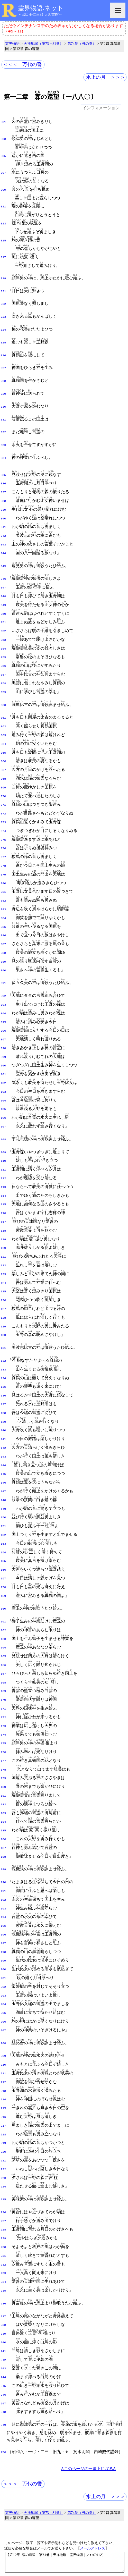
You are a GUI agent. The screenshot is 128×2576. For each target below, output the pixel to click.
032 (3, 421)
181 (3, 1708)
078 (3, 831)
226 (3, 2101)
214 (3, 1994)
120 (3, 1191)
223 (3, 2068)
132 (3, 1298)
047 (3, 569)
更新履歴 (112, 2479)
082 (3, 864)
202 (3, 1888)
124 (3, 1224)
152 (3, 1462)
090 (3, 929)
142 (3, 1380)
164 (3, 1568)
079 (3, 839)
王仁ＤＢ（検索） (91, 2486)
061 (3, 691)
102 (3, 1036)
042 (3, 519)
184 (3, 1732)
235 (3, 2175)
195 (3, 1831)
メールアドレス (92, 2425)
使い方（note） (37, 2473)
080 (3, 847)
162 (3, 1552)
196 (3, 1839)
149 (3, 1437)
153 (3, 1470)
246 (3, 2273)
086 (3, 896)
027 (3, 359)
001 (3, 122)
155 (3, 1486)
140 (3, 1363)
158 (3, 1511)
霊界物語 (12, 43)
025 (3, 335)
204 (3, 1904)
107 (3, 1077)
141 (3, 1372)
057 (3, 651)
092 (3, 954)
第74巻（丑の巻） (81, 43)
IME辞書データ (64, 2493)
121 (3, 1200)
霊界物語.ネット (40, 8)
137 (3, 1339)
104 (3, 1052)
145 (3, 1404)
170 (3, 1617)
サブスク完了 (78, 2499)
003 (3, 138)
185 (3, 1740)
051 (3, 601)
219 (3, 2035)
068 (3, 749)
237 (3, 2200)
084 (3, 880)
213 (3, 1986)
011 (3, 203)
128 (3, 1257)
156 (3, 1495)
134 (3, 1314)
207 (3, 1929)
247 (3, 2281)
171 (3, 1626)
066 (3, 732)
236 (3, 2187)
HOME (12, 2473)
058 (3, 659)
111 (3, 1118)
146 (3, 1413)
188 (3, 1765)
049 (3, 585)
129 (3, 1265)
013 (3, 220)
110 (3, 1109)
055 (3, 634)
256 (3, 2329)
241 (3, 2232)
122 (3, 1208)
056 (3, 642)
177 (3, 1675)
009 (3, 187)
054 (3, 626)
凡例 (54, 2479)
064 (3, 716)
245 (3, 2265)
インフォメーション (101, 108)
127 (3, 1249)
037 (3, 478)
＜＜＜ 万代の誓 (22, 64)
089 (3, 921)
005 (3, 155)
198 (3, 1855)
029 (3, 384)
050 (3, 593)
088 (3, 913)
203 (3, 1896)
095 (3, 978)
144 (3, 1396)
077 (3, 823)
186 (3, 1749)
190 (3, 1790)
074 (3, 798)
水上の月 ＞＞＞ (105, 77)
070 (3, 765)
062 (3, 700)
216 (3, 2011)
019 (3, 273)
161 (3, 1544)
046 (3, 560)
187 (3, 1757)
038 (3, 487)
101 (3, 1027)
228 (3, 2117)
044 (3, 536)
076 (3, 814)
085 (3, 888)
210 (3, 1962)
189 (3, 1777)
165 (3, 1577)
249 (3, 2302)
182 (3, 1716)
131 (3, 1286)
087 (3, 905)
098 (3, 1003)
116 (3, 1159)
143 (3, 1388)
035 (3, 462)
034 (3, 446)
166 (3, 1585)
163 (3, 1560)
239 (3, 2216)
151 (3, 1454)
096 (3, 986)
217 (3, 2019)
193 (3, 1814)
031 (3, 409)
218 (3, 2027)
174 (3, 1650)
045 (3, 548)
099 (3, 1011)
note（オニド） (54, 2486)
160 (3, 1531)
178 (3, 1683)
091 (3, 941)
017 (3, 253)
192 (3, 1806)
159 (3, 1519)
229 (3, 2126)
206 (3, 1921)
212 (3, 1978)
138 (3, 1347)
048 (3, 577)
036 (3, 470)
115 (3, 1150)
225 (3, 2089)
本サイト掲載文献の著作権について (88, 2547)
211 (3, 1970)
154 (3, 1478)
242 (3, 2240)
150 (3, 1445)
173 (3, 1642)
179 (3, 1691)
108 (3, 1089)
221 (3, 2052)
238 (3, 2207)
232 (3, 2150)
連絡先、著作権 (72, 2473)
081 (3, 855)
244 (3, 2257)
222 (3, 2060)
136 (3, 1331)
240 (3, 2224)
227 (3, 2109)
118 (3, 1175)
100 (3, 1019)
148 (3, 1429)
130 (3, 1273)
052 (3, 610)
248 (3, 2289)
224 (3, 2076)
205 (3, 1912)
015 (3, 236)
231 (3, 2142)
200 (3, 1872)
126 (3, 1241)
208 (3, 1941)
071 (3, 773)
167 (3, 1593)
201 (3, 1880)
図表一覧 (101, 2473)
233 (3, 2158)
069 (3, 757)
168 (3, 1601)
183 (3, 1724)
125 (3, 1232)
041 (3, 511)
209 (3, 1953)
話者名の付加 (33, 2479)
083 (3, 872)
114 (3, 1142)
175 (3, 1658)
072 (3, 782)
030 (3, 396)
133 (3, 1306)
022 (3, 298)
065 (3, 724)
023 (3, 310)
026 (3, 347)
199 (3, 1863)
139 (3, 1355)
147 (3, 1421)
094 (3, 970)
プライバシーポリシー (96, 2561)
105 (3, 1060)
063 (3, 708)
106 (3, 1068)
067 (3, 741)
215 (3, 2003)
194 (3, 1822)
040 (3, 503)
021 (3, 286)
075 (3, 806)
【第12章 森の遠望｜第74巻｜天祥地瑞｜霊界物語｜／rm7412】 (64, 2441)
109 (3, 1101)
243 (3, 2248)
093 (3, 962)
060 (3, 679)
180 (3, 1699)
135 (3, 1322)
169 (3, 1609)
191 (3, 1798)
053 (3, 618)
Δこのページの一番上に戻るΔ (88, 2345)
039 (3, 495)
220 (3, 2044)
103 (3, 1044)
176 (3, 1667)
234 (3, 2167)
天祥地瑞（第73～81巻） (43, 43)
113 (3, 1134)
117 (3, 1167)
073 (3, 790)
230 (3, 2134)
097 (3, 995)
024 (3, 323)
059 (3, 667)
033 (3, 433)
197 (3, 1847)
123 (3, 1216)
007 (3, 171)
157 (3, 1503)
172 (3, 1634)
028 (3, 372)
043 (3, 528)
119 (3, 1183)
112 (3, 1126)
